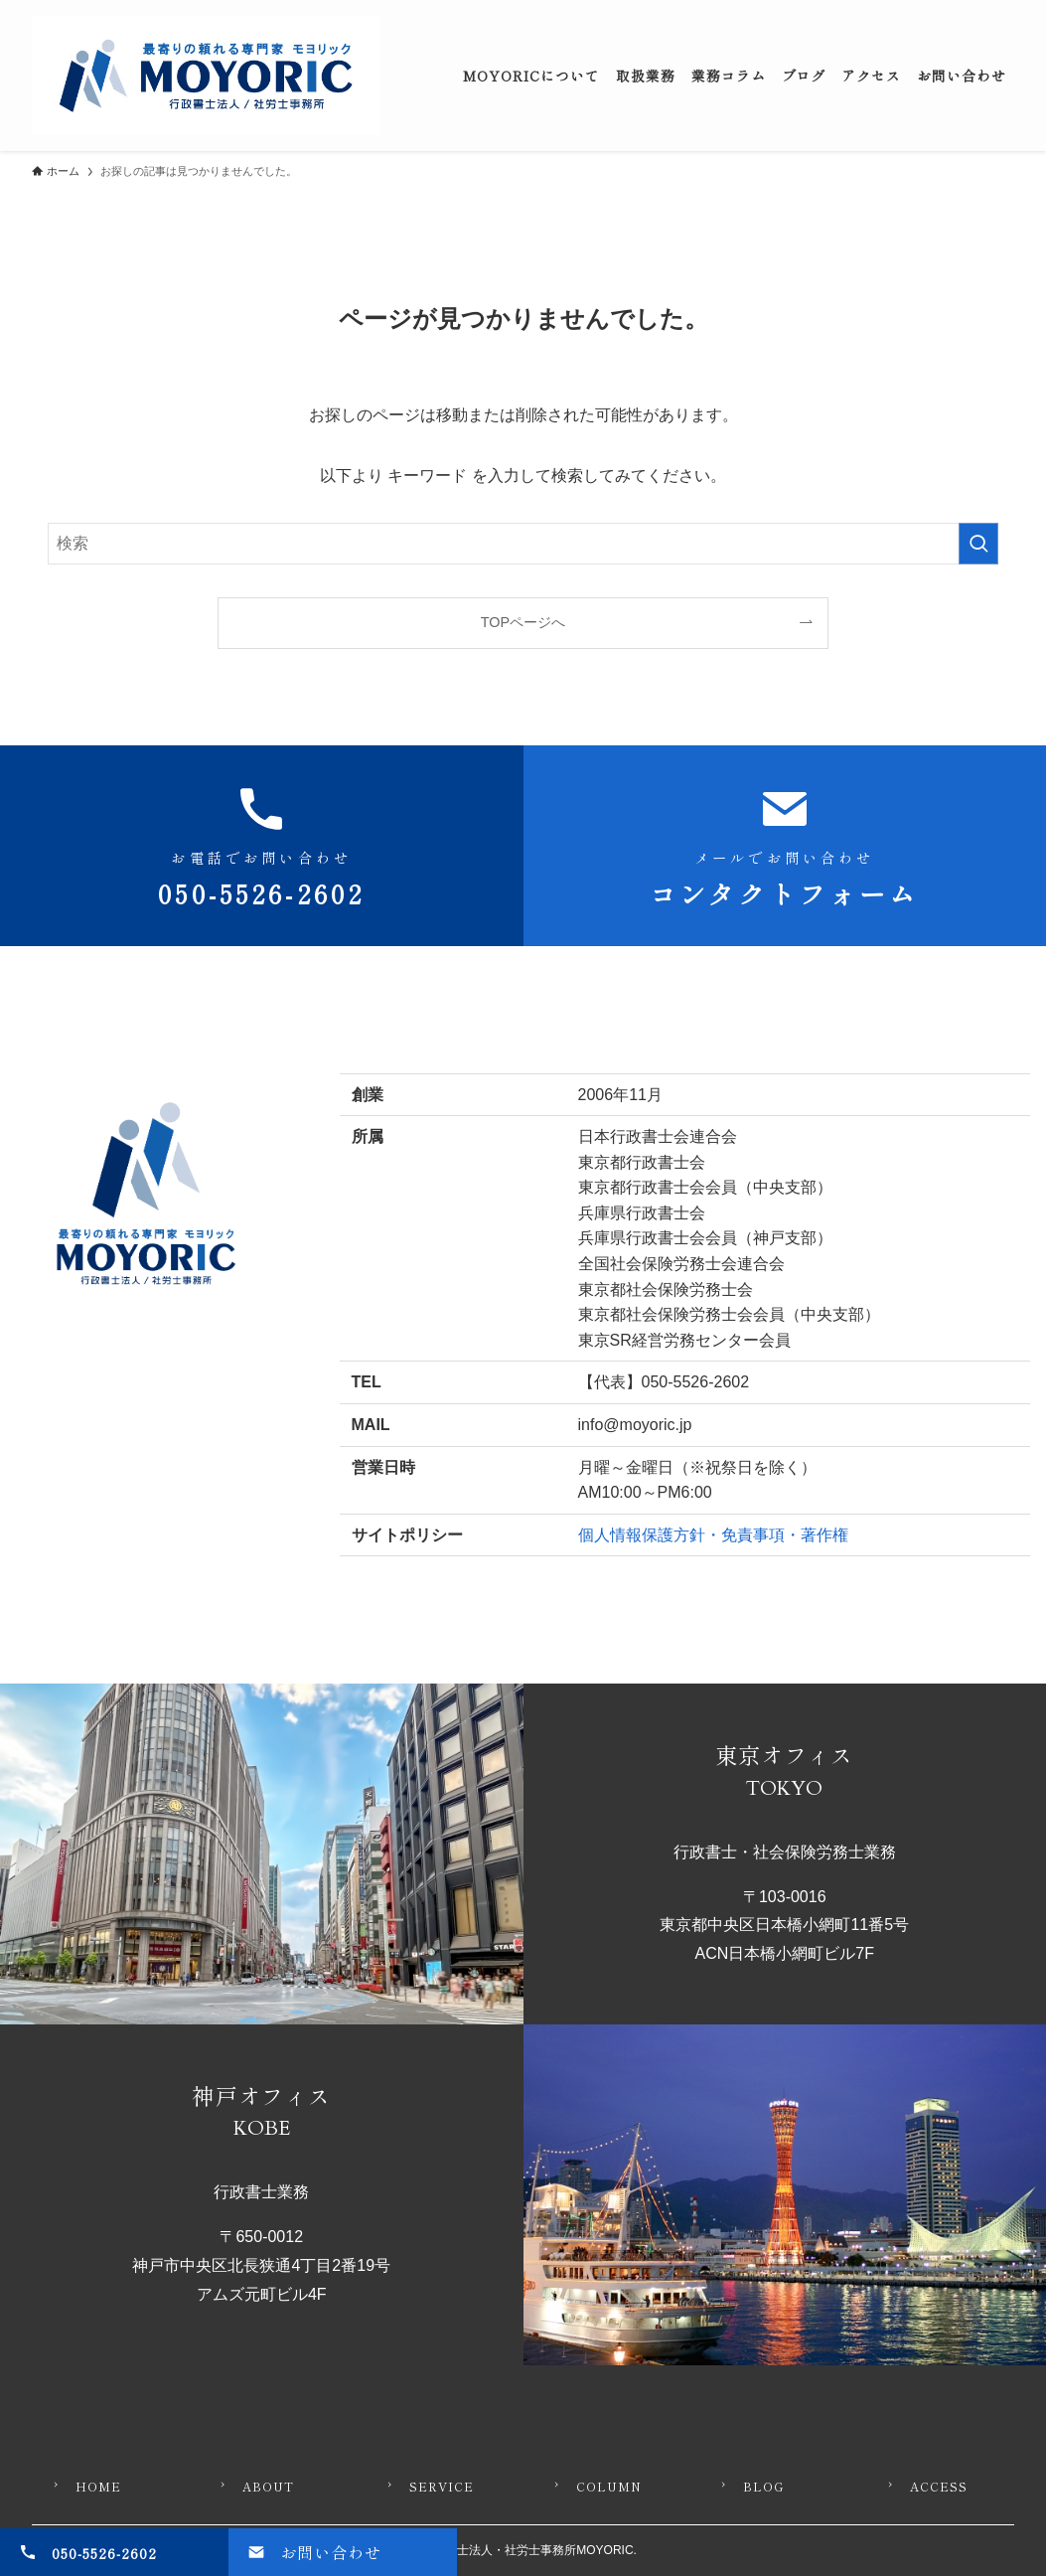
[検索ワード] (523, 543)
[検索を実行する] (978, 543)
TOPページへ (523, 622)
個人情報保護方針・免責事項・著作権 (713, 1535)
